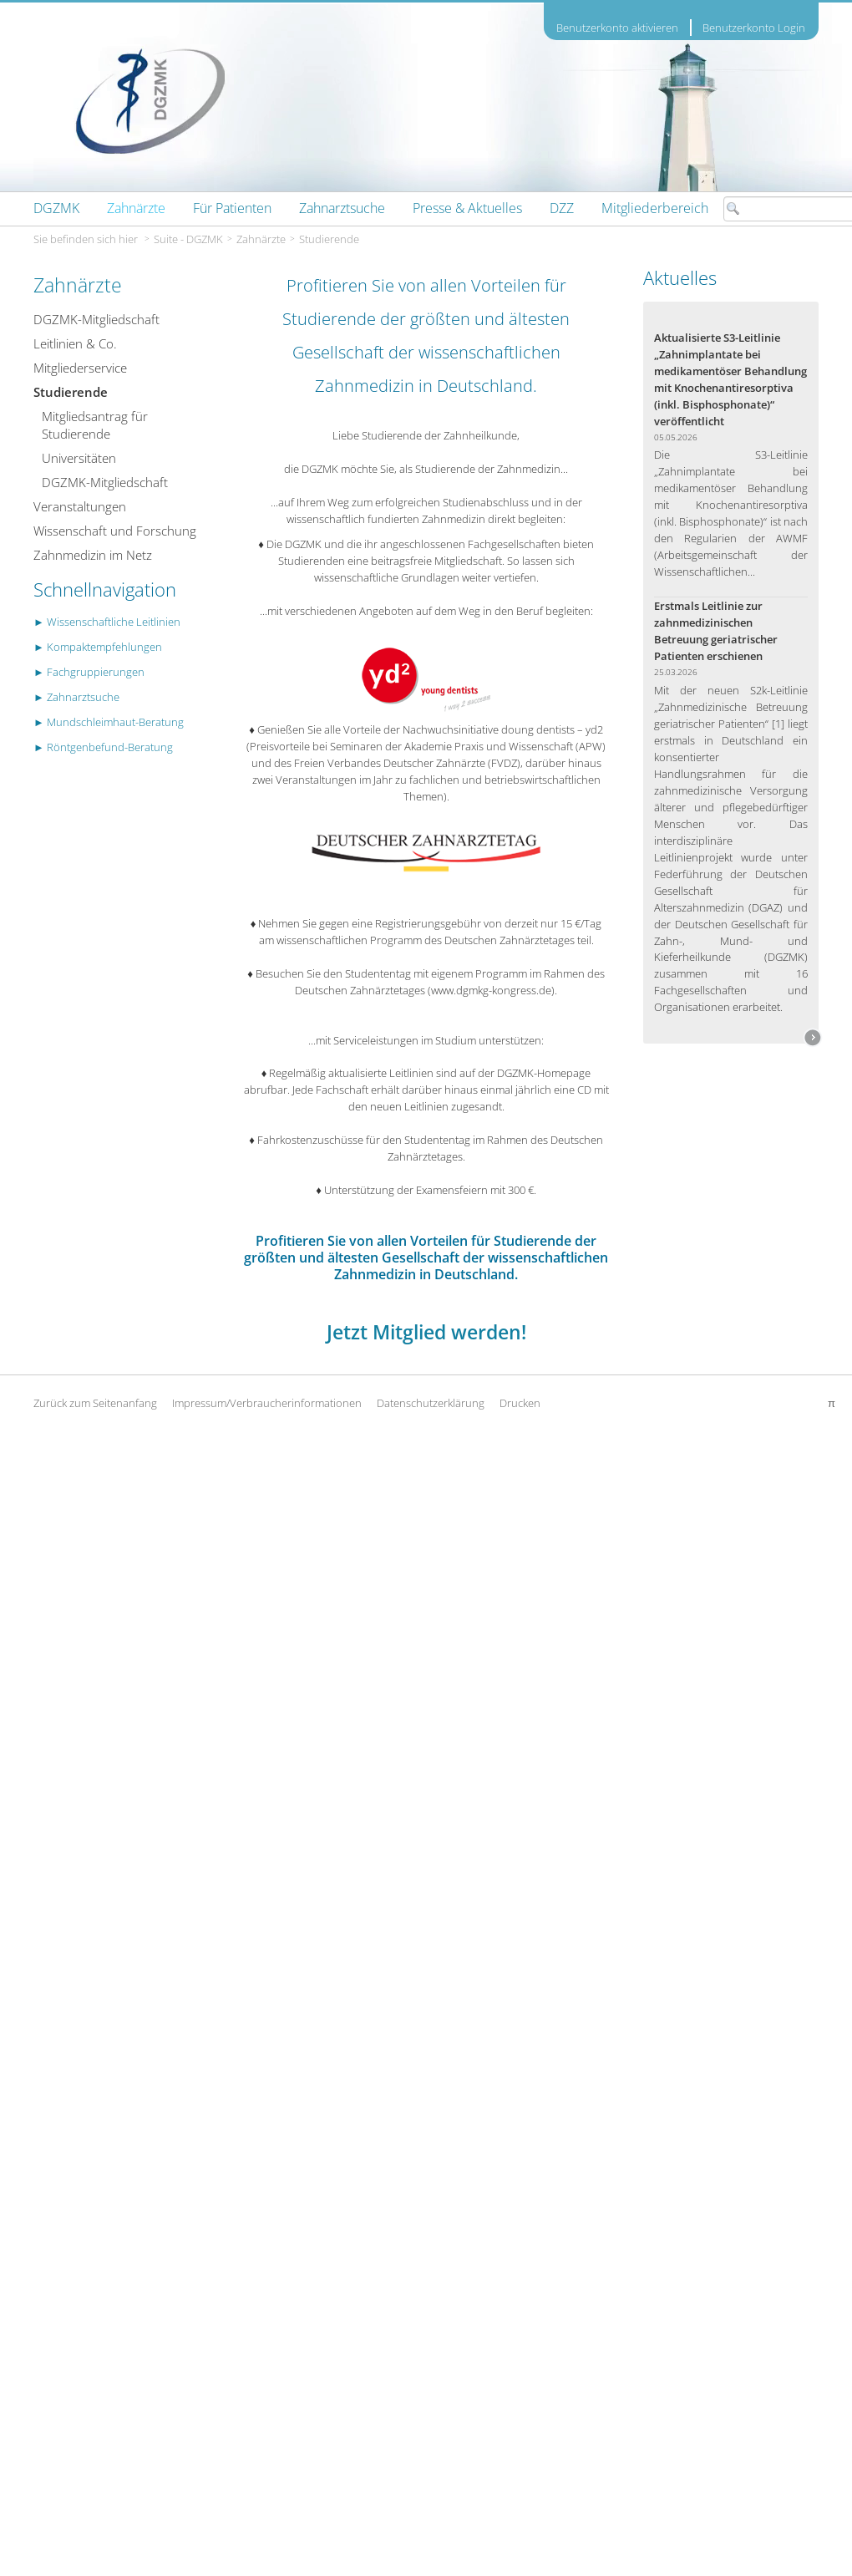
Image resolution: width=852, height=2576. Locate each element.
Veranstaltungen (79, 506)
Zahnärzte (261, 238)
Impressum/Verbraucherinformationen (267, 1402)
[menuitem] (56, 208)
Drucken (520, 1402)
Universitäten (79, 458)
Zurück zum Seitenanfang (95, 1402)
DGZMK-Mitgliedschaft (96, 319)
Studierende (329, 238)
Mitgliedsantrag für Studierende (95, 425)
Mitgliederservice (80, 367)
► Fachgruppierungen (89, 671)
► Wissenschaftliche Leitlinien (106, 621)
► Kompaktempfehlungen (97, 646)
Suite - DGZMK (188, 238)
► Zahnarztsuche (76, 696)
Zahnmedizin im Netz (92, 554)
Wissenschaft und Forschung (114, 530)
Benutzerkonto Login (753, 27)
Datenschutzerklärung (430, 1402)
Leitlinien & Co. (75, 343)
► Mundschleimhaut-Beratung (108, 721)
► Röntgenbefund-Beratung (103, 747)
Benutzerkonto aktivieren (617, 28)
